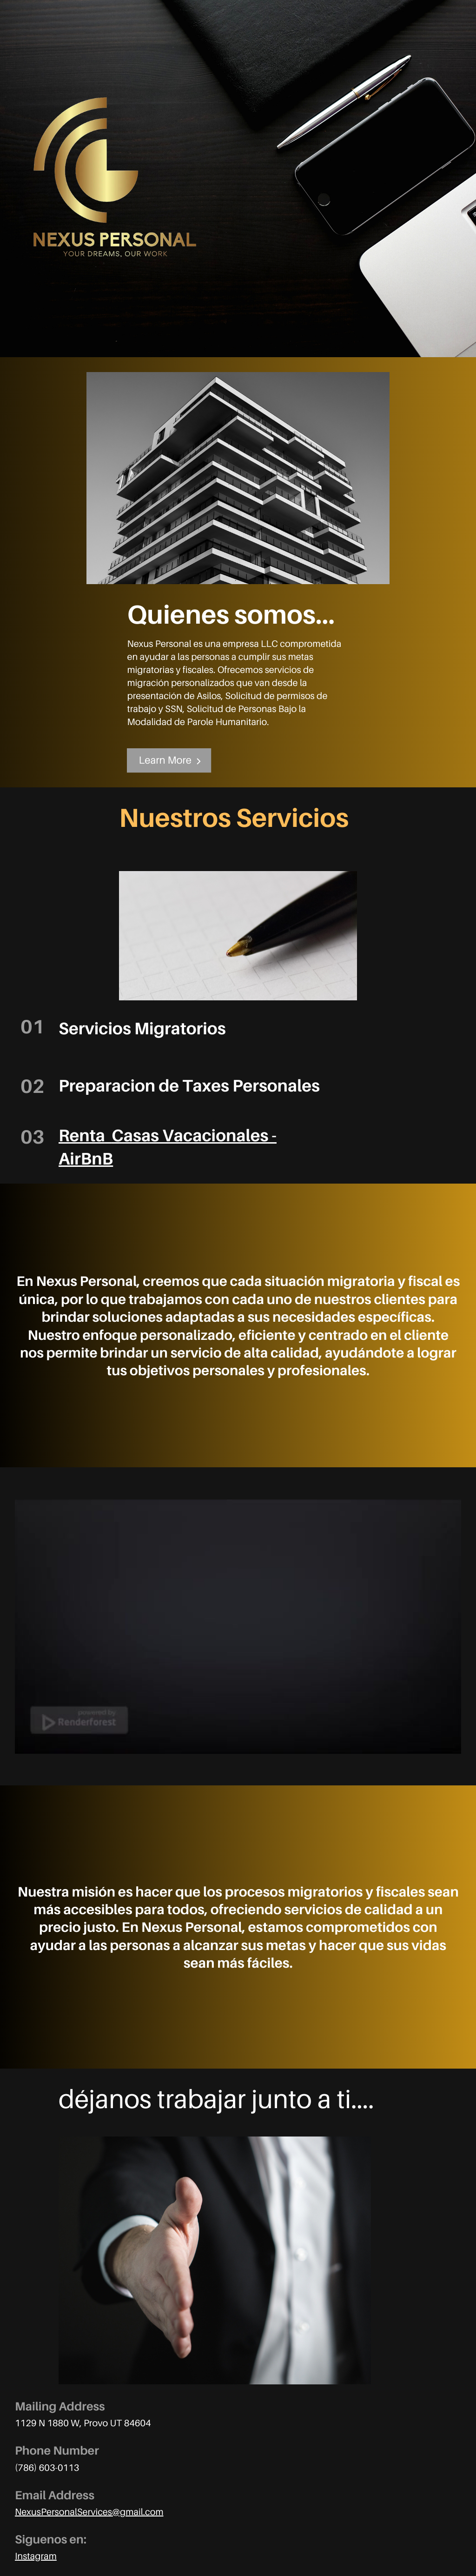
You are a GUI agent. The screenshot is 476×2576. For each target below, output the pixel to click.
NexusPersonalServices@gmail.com (89, 2511)
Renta (82, 1135)
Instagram (36, 2556)
